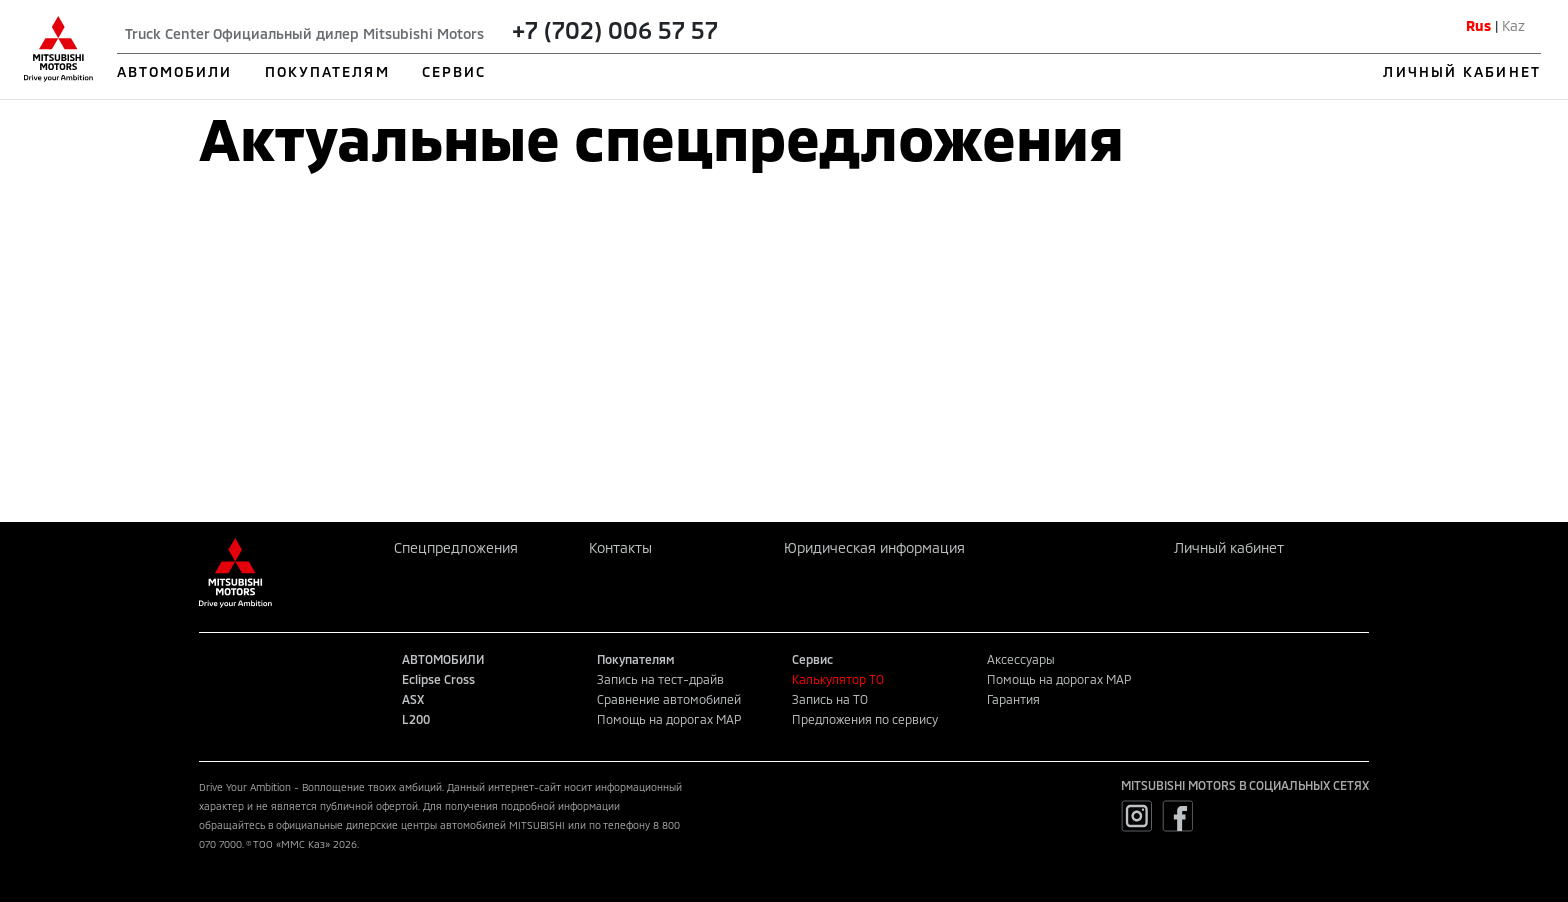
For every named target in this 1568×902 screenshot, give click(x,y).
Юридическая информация (874, 547)
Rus (1478, 25)
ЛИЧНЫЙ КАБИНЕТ (1461, 71)
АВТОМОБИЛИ (175, 71)
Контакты (620, 547)
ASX (413, 699)
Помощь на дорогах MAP (669, 719)
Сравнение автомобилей (669, 699)
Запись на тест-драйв (660, 679)
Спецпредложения (456, 547)
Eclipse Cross (438, 679)
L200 (416, 719)
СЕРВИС (454, 71)
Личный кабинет (1229, 547)
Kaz (1513, 25)
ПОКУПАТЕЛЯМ (327, 71)
